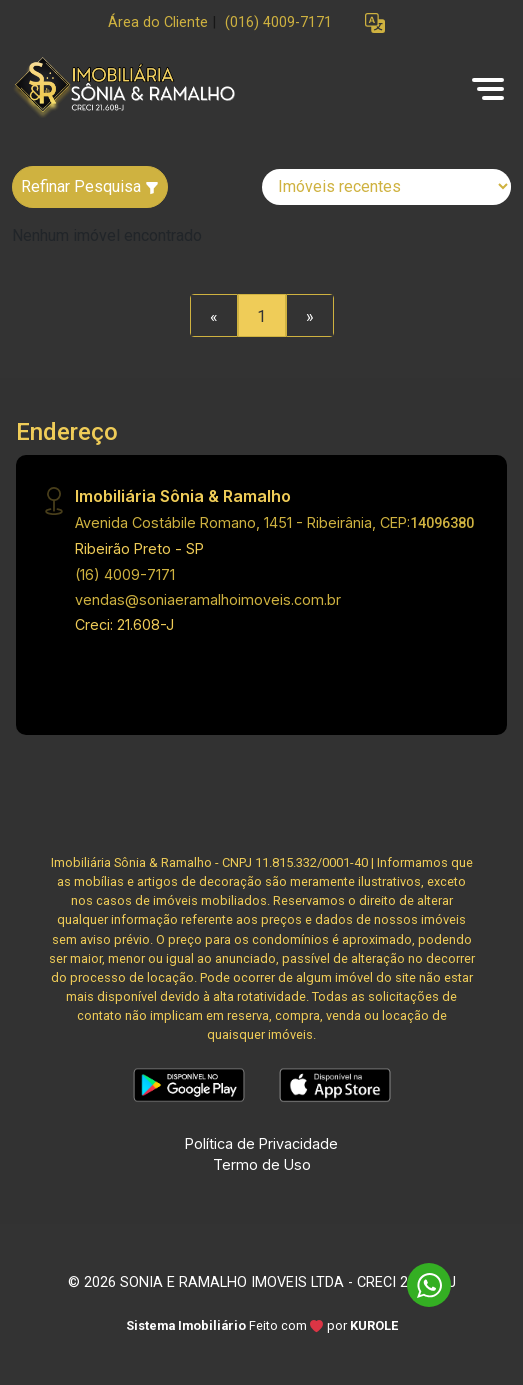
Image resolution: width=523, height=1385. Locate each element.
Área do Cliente (158, 22)
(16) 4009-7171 (125, 574)
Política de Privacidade (261, 1143)
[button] (375, 23)
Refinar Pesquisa (90, 186)
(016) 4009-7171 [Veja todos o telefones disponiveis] (278, 22)
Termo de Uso (262, 1164)
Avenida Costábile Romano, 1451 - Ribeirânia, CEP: (274, 522)
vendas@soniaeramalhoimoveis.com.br (208, 599)
